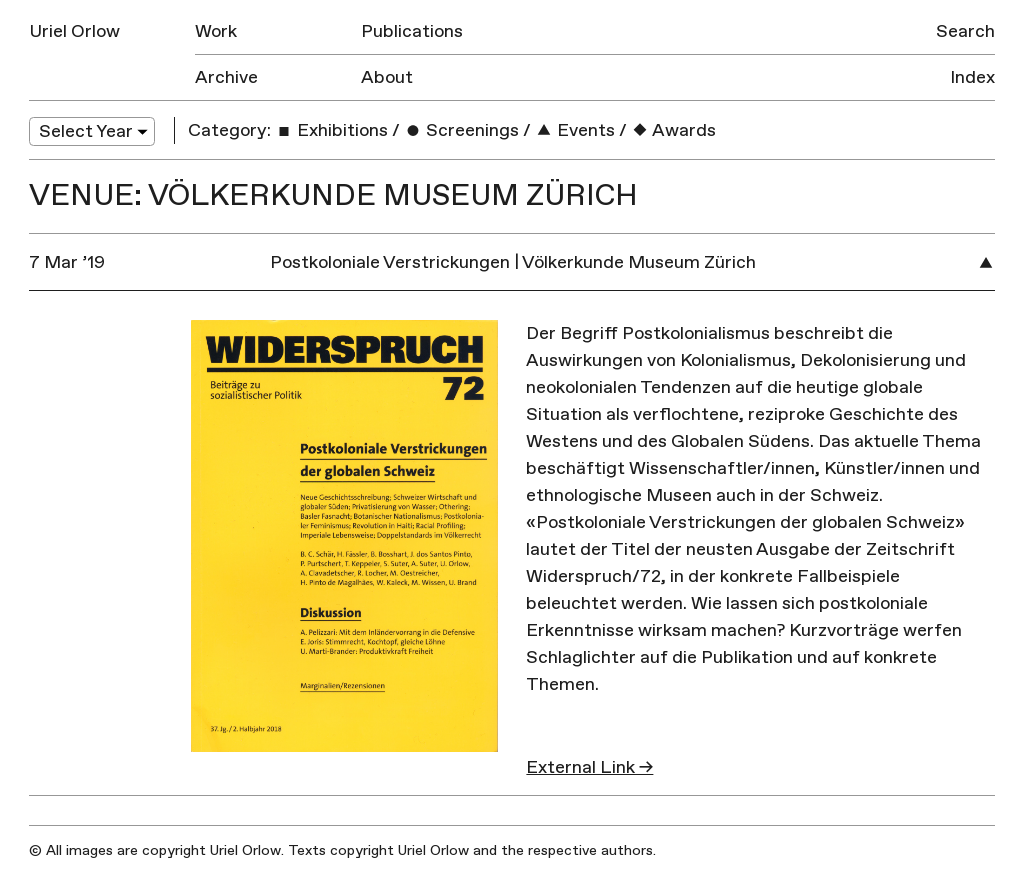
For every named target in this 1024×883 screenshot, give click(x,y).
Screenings (461, 130)
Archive (226, 77)
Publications (412, 31)
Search (965, 31)
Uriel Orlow (74, 31)
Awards (673, 130)
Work (216, 31)
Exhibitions (331, 130)
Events (575, 130)
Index (972, 77)
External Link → (589, 767)
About (387, 77)
